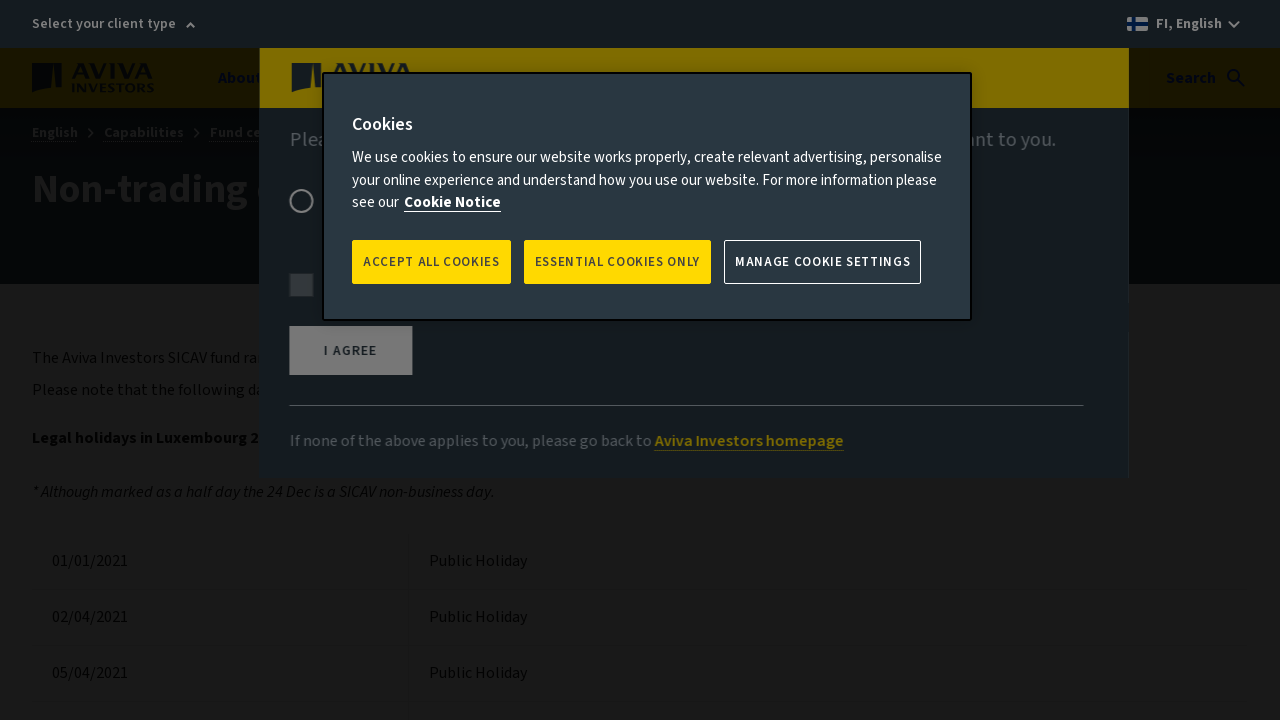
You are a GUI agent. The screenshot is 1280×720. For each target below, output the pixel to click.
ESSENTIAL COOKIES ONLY (617, 262)
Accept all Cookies (431, 262)
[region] (647, 196)
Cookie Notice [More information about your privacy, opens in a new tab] (452, 202)
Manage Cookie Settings (822, 262)
